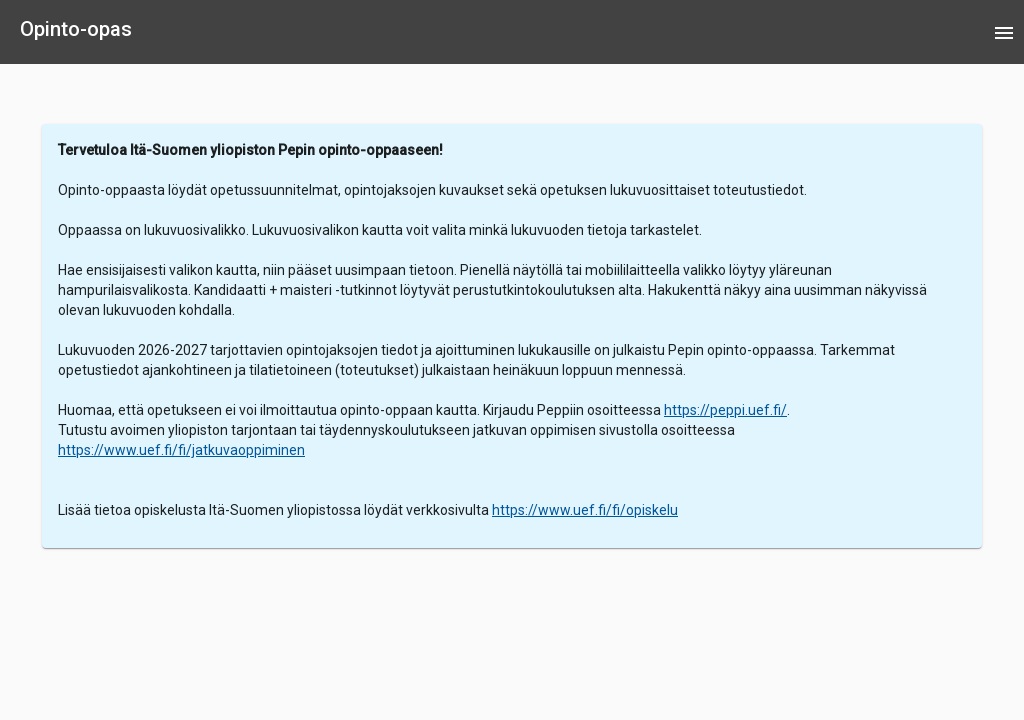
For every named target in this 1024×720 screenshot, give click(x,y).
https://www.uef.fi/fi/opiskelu (585, 510)
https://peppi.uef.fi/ (725, 410)
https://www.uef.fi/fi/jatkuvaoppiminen (181, 450)
